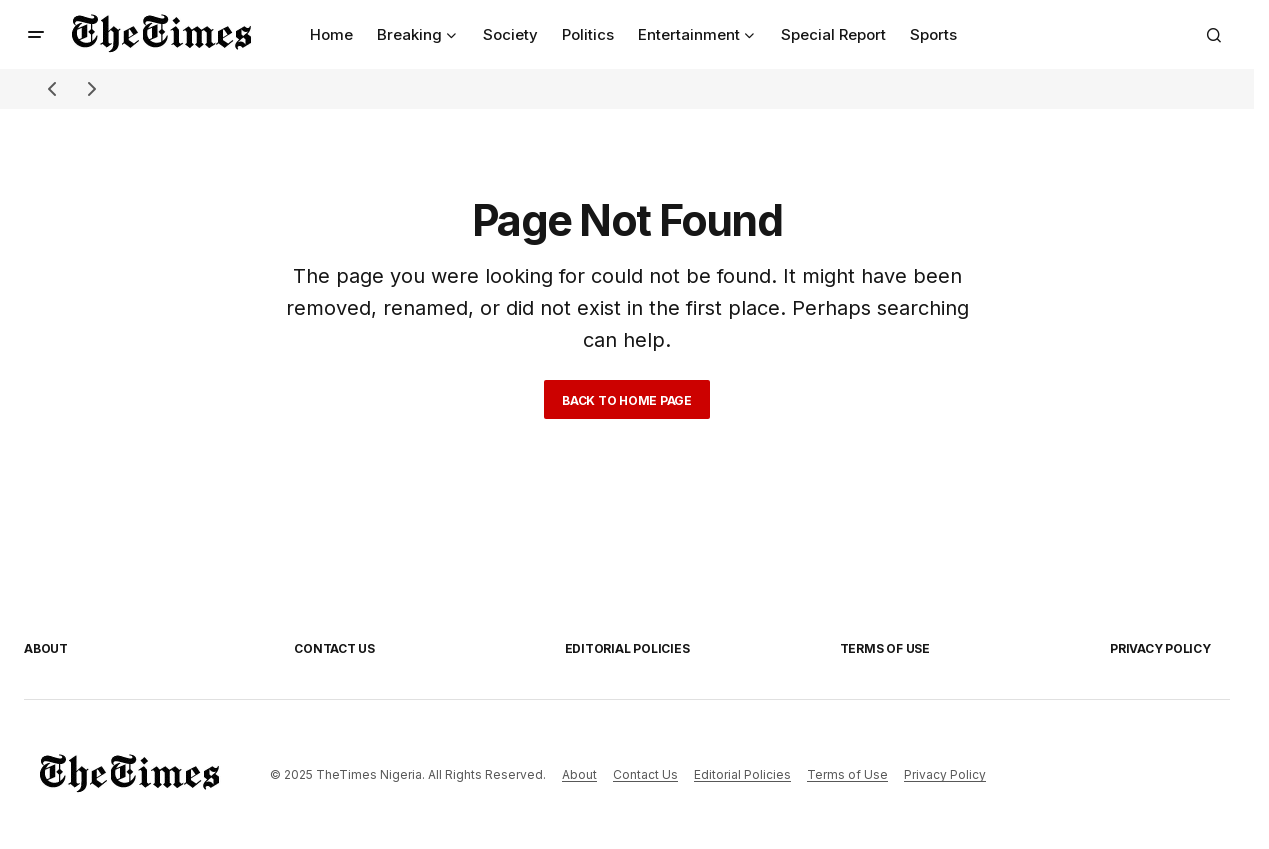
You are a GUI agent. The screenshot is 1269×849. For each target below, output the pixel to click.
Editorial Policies (627, 648)
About (46, 648)
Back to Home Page (627, 400)
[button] (36, 35)
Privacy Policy (1160, 648)
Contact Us (334, 648)
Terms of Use (885, 648)
